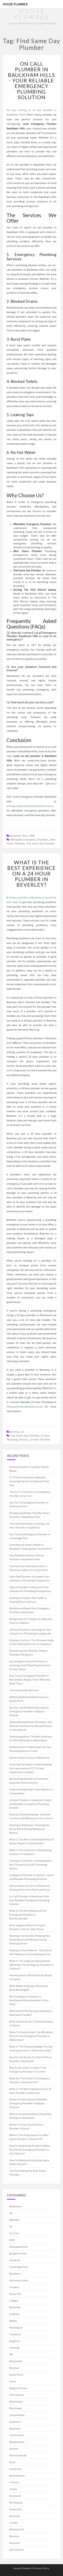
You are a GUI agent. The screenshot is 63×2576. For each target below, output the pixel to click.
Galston (13, 2448)
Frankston (15, 2334)
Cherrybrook (16, 2394)
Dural (12, 2462)
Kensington (16, 2327)
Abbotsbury (16, 2401)
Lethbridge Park (18, 2267)
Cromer (13, 2522)
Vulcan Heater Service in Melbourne (29, 1757)
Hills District (16, 2549)
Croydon (14, 2287)
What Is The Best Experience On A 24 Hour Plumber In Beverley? (31, 873)
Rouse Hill (15, 2294)
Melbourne (15, 2206)
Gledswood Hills (18, 2246)
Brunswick (15, 2495)
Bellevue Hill (16, 2529)
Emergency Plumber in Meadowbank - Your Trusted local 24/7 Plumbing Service (31, 1864)
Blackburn (15, 2273)
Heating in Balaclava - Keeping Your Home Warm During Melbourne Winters (29, 1828)
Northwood (16, 2502)
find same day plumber (40, 843)
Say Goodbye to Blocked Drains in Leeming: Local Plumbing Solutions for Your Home (29, 1665)
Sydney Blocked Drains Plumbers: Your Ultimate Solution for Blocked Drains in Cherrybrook (30, 1725)
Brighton (14, 2341)
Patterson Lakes (18, 2280)
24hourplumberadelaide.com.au (25, 1406)
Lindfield (14, 2314)
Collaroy (14, 2482)
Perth (12, 2381)
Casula (13, 2489)
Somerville (15, 2469)
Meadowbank (16, 2442)
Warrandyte (16, 2361)
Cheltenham (16, 2435)
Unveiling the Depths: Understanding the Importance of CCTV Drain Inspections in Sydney (30, 1768)
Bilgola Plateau (18, 2388)
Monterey (14, 2307)
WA (11, 2354)
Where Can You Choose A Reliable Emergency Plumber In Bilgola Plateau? (28, 2103)
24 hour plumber (40, 1439)
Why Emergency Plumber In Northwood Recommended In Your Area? (29, 2000)
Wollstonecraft (18, 2455)
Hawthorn (15, 2421)
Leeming (14, 2347)
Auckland (14, 2516)
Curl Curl (14, 2233)
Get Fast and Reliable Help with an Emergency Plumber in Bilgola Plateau (29, 1711)
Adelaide (14, 2219)
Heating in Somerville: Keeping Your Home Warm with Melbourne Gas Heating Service (29, 1939)
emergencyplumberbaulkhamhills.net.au (30, 806)
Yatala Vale (15, 2509)
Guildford (14, 2260)
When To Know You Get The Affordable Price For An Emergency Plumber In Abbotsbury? (31, 2036)
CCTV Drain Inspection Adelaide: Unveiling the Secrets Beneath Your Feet (29, 1481)
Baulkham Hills (18, 835)
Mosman (14, 2368)
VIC (11, 2213)
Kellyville (14, 2543)
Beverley (14, 1431)
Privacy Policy (41, 2568)
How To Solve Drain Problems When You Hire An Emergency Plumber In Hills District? (29, 2149)
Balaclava (14, 2428)
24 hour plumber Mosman (24, 1690)
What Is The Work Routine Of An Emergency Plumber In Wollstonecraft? (27, 1914)
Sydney (13, 2320)
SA (22, 1431)
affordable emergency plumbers (29, 839)
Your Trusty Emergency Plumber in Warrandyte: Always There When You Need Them (29, 1679)
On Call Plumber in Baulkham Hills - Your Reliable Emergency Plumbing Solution (31, 80)
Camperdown (17, 2415)
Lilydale (13, 2300)
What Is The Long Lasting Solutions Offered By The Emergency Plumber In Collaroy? (31, 1964)
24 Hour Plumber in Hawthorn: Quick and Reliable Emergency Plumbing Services (30, 1803)
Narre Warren (17, 2475)
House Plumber (15, 4)
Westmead (15, 2408)
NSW (32, 835)
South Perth (16, 2374)
